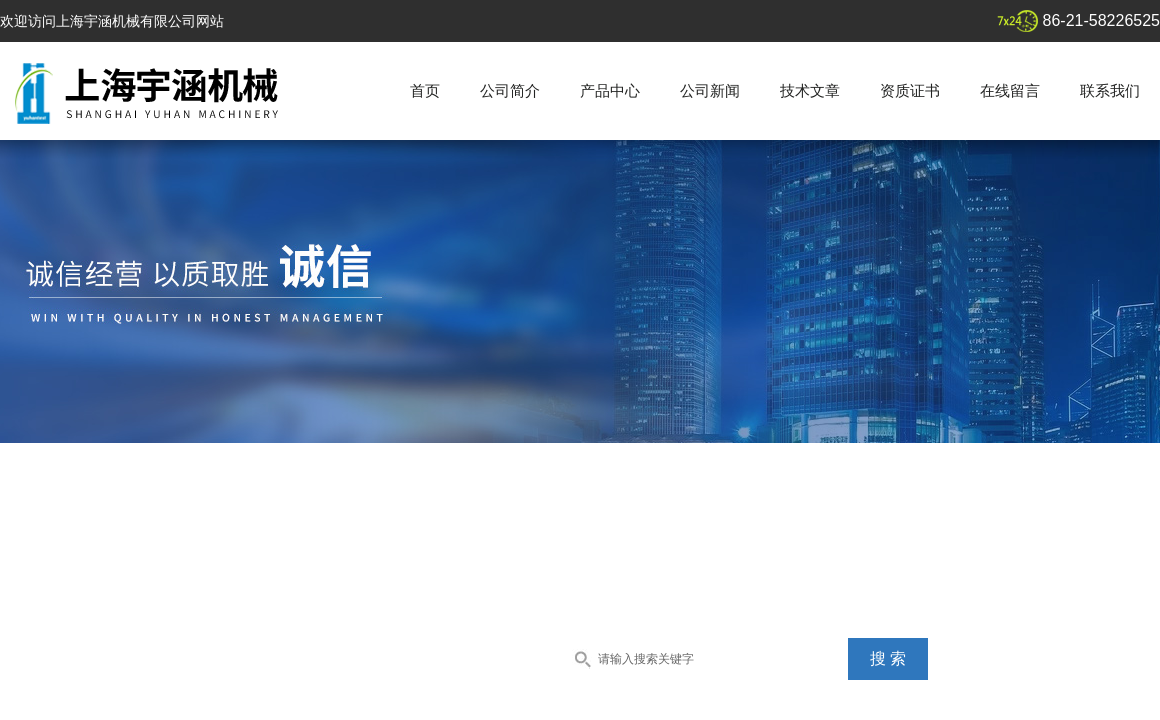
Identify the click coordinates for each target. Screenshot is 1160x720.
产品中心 (610, 90)
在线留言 (1010, 90)
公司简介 (510, 90)
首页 (425, 90)
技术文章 (810, 90)
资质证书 (910, 90)
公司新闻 (710, 90)
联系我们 (1110, 90)
